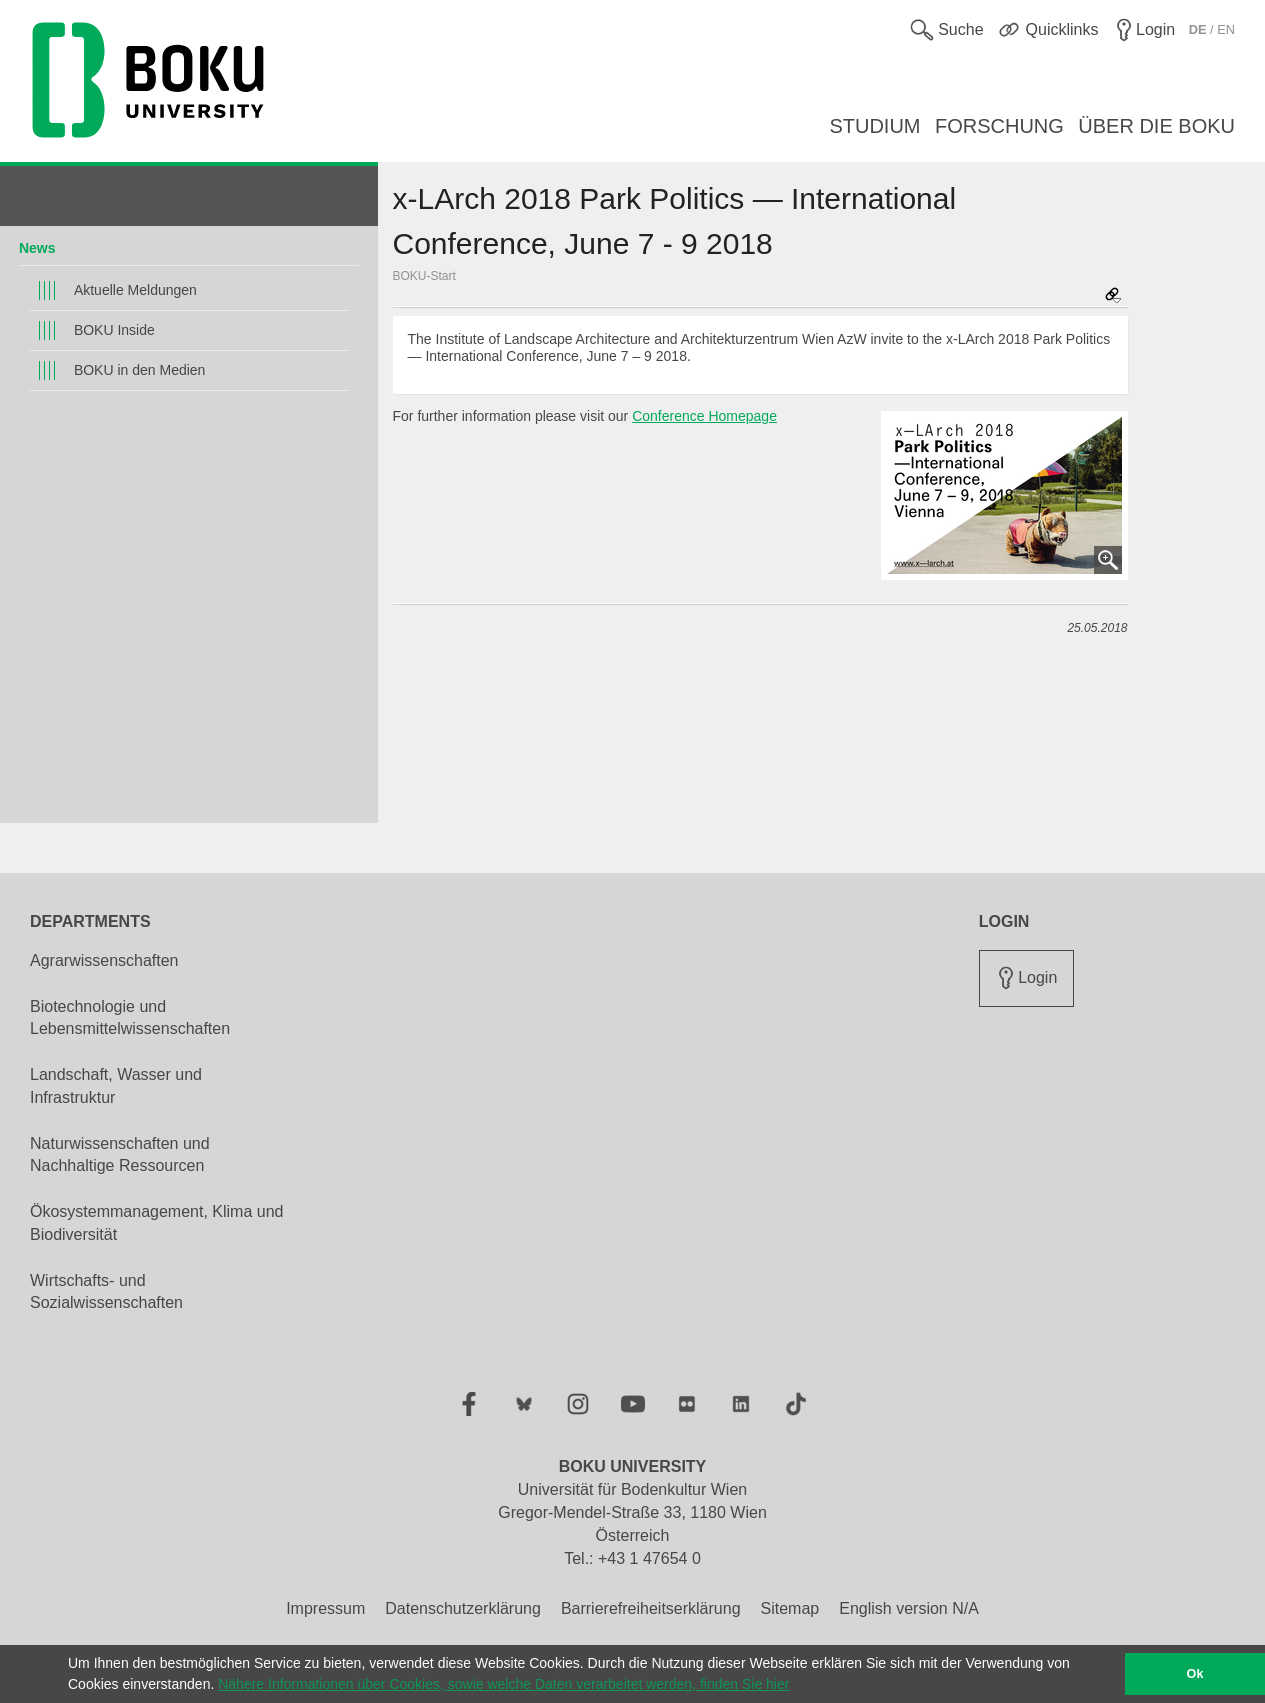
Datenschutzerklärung (463, 1608)
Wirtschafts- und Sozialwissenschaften (106, 1292)
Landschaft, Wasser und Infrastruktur (116, 1086)
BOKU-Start (424, 276)
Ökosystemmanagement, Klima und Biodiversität (156, 1223)
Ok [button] (1195, 1674)
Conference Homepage (704, 416)
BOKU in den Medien (140, 370)
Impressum (325, 1608)
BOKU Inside (114, 330)
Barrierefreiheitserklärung (651, 1608)
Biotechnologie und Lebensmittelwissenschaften (130, 1018)
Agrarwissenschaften (104, 960)
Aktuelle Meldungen (135, 290)
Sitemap (790, 1608)
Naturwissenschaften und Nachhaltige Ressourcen (120, 1155)
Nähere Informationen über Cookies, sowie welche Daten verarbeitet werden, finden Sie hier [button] (503, 1684)
